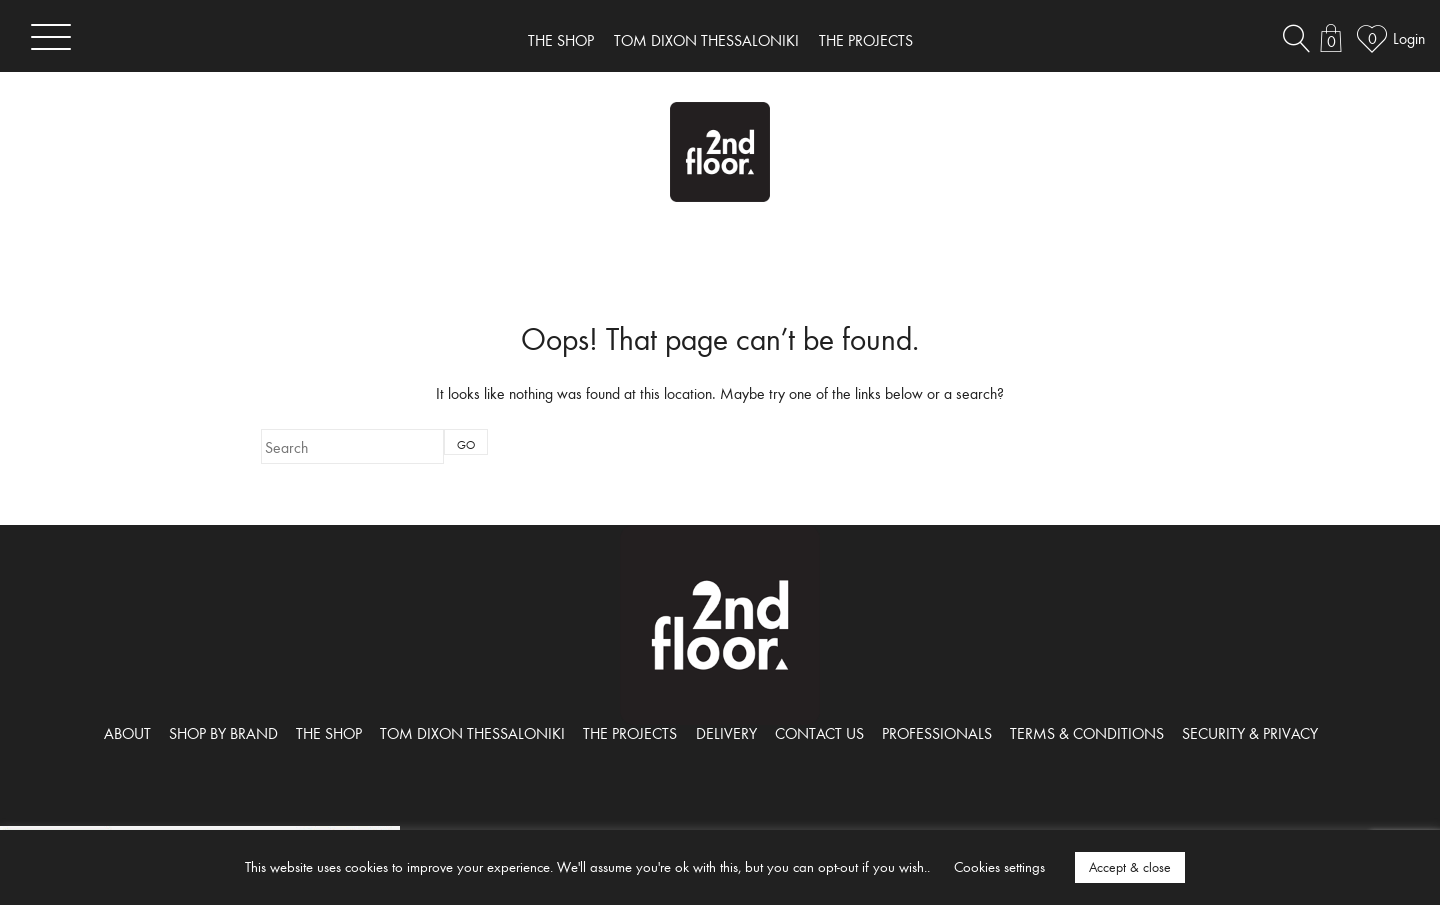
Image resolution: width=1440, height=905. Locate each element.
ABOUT (127, 733)
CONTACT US (819, 733)
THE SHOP (561, 40)
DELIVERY (726, 733)
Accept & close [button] (1130, 867)
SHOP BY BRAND (223, 733)
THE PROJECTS (866, 40)
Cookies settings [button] (999, 866)
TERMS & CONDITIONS (1087, 733)
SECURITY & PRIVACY (1250, 733)
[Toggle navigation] (51, 36)
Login (1409, 38)
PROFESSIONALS (937, 733)
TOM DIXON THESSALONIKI (706, 40)
